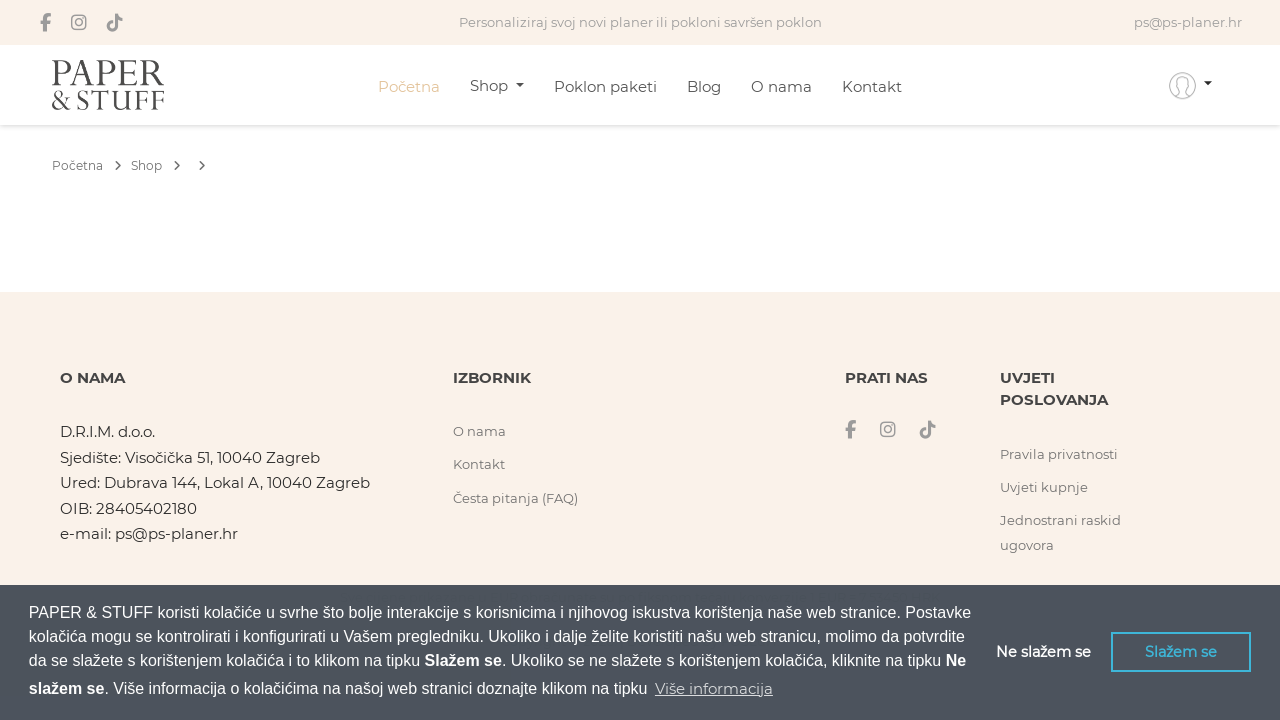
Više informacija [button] (714, 688)
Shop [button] (491, 85)
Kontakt (872, 86)
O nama (781, 86)
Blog (704, 86)
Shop (156, 165)
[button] (1190, 85)
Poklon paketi (605, 86)
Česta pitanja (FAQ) (515, 498)
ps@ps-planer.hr (176, 533)
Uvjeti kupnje (1044, 487)
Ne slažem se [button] (1043, 652)
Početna (409, 86)
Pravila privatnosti (1059, 454)
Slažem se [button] (1181, 652)
